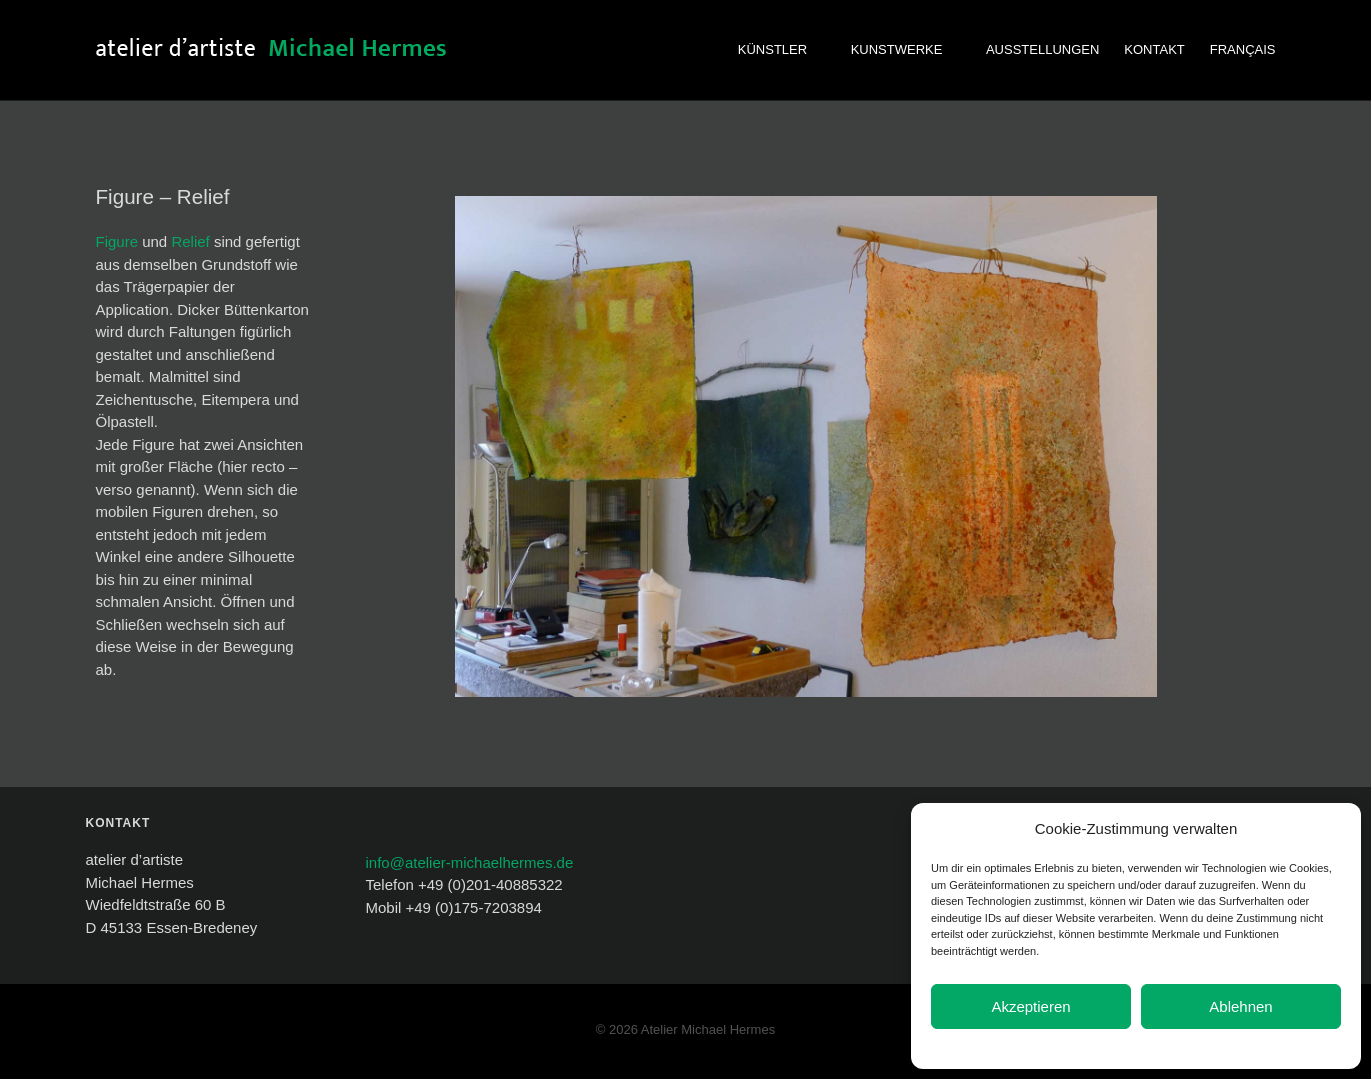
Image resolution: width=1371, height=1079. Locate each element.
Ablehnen (1240, 1006)
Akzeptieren (1030, 1006)
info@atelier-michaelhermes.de (469, 862)
